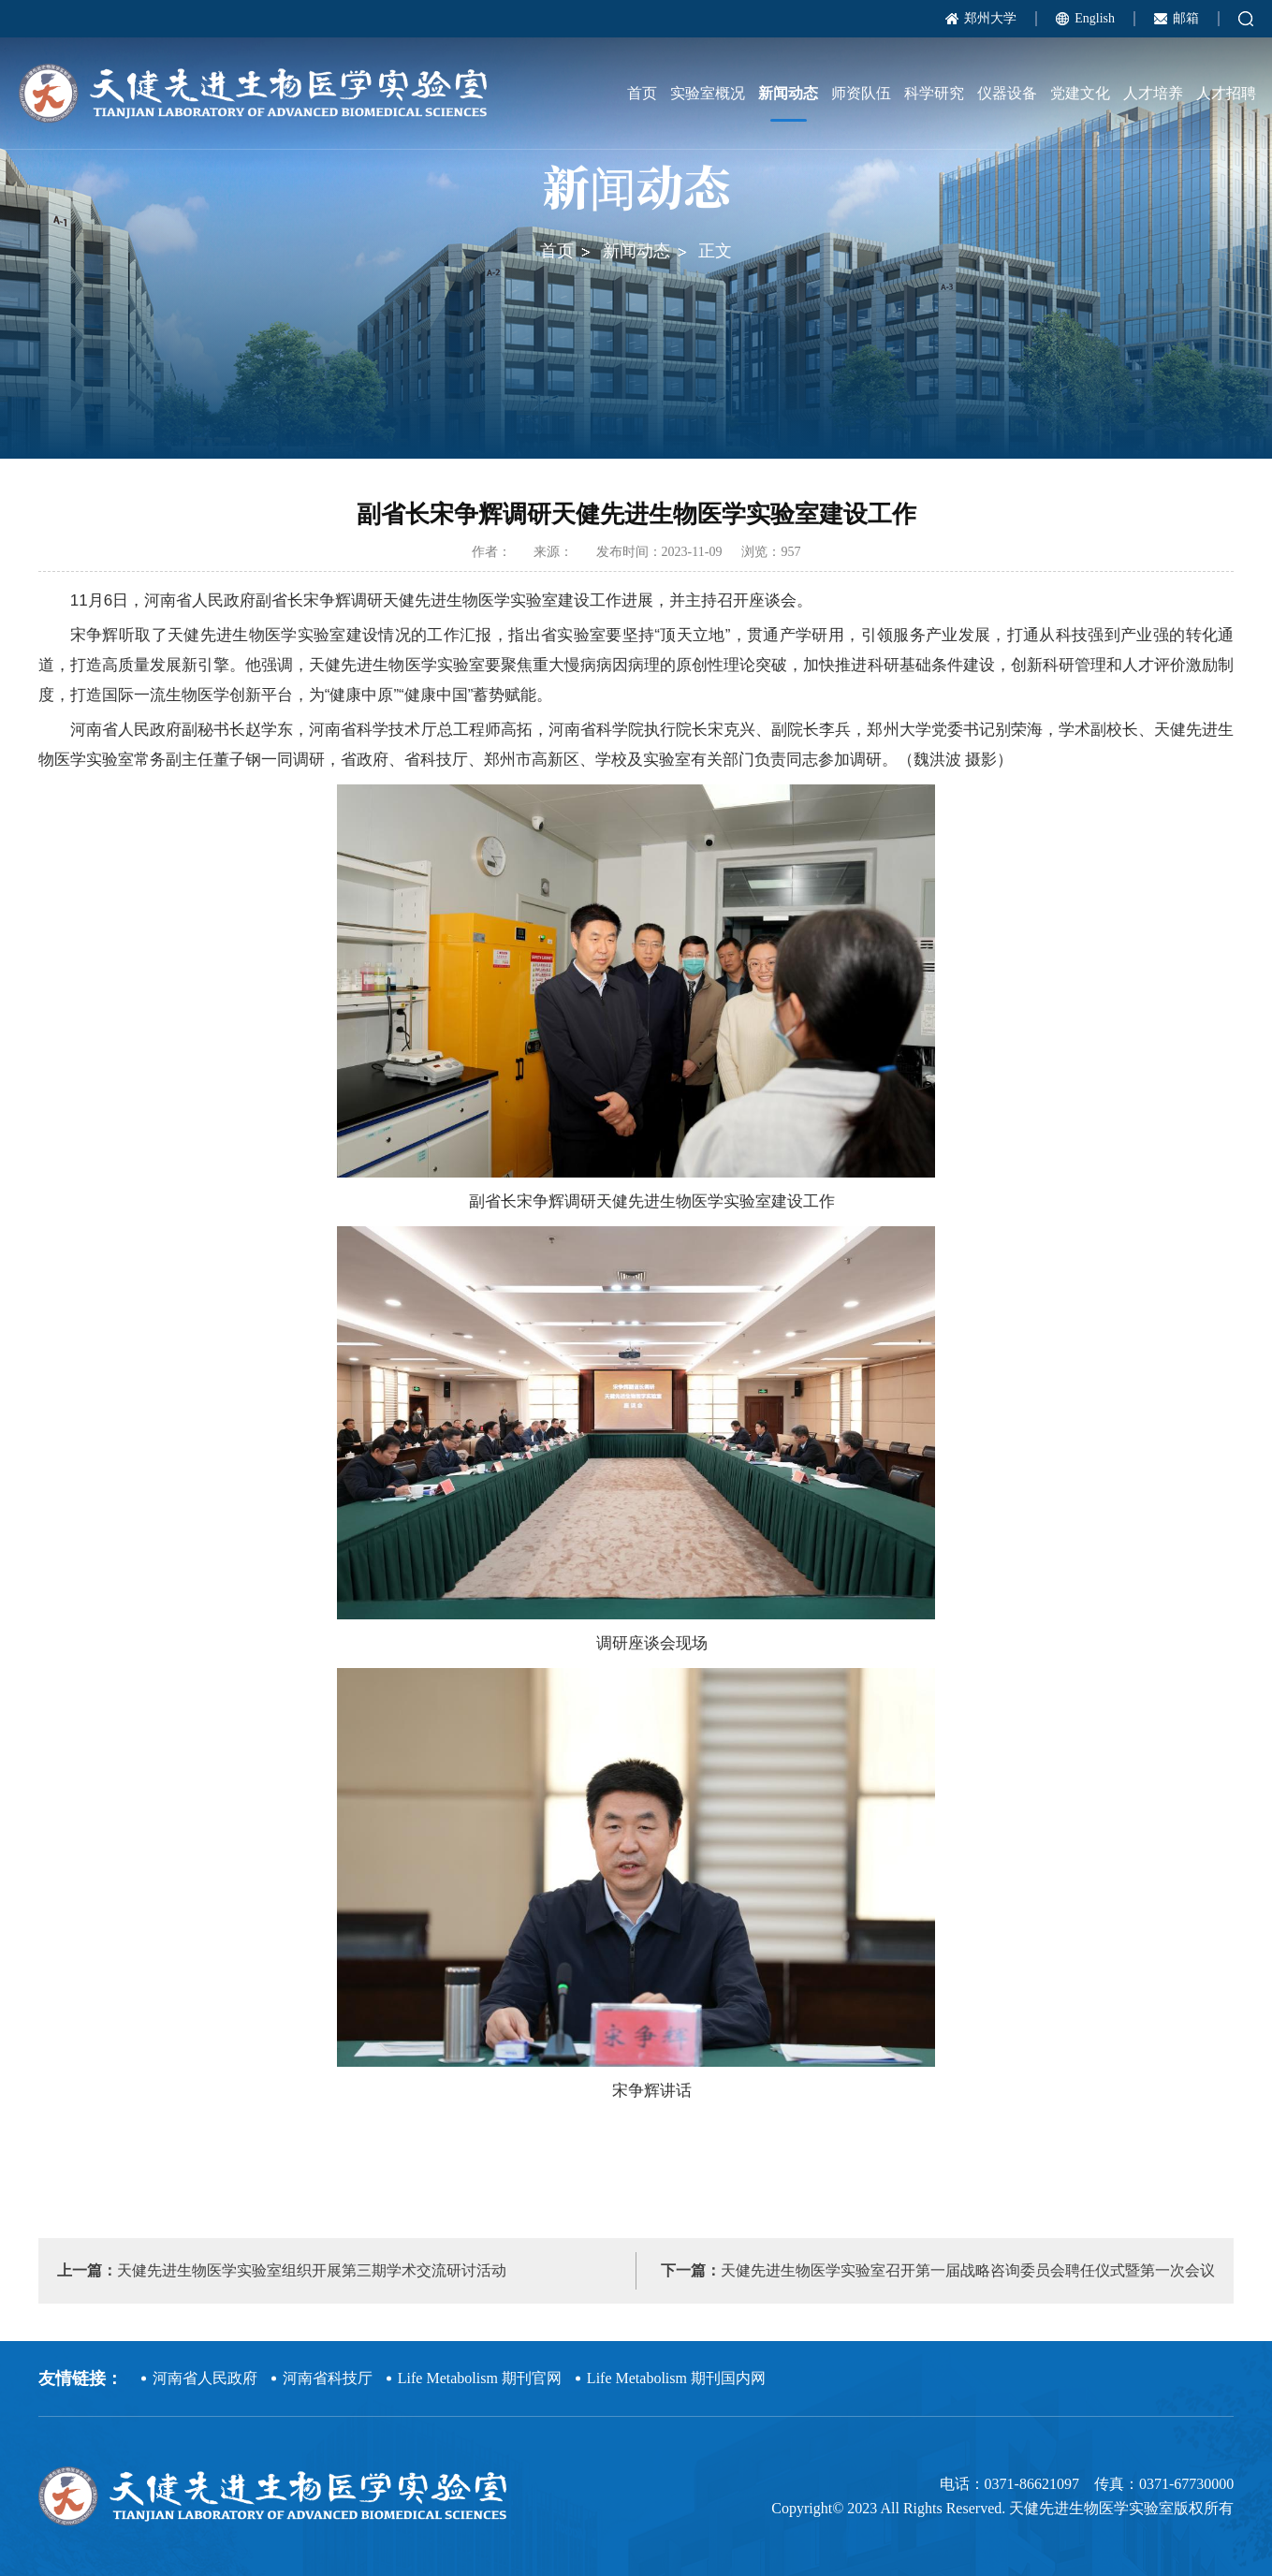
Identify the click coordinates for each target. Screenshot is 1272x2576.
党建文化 (1080, 93)
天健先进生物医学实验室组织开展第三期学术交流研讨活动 (281, 2270)
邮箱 (1186, 18)
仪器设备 (1007, 93)
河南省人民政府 (205, 2378)
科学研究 (934, 93)
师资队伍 (861, 93)
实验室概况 (707, 93)
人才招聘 (1226, 93)
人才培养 (1153, 93)
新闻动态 (788, 93)
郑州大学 (990, 18)
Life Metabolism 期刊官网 (480, 2378)
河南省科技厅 (328, 2378)
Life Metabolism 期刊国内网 (676, 2378)
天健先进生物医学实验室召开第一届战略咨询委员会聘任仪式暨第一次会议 (938, 2270)
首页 (642, 93)
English (1095, 18)
